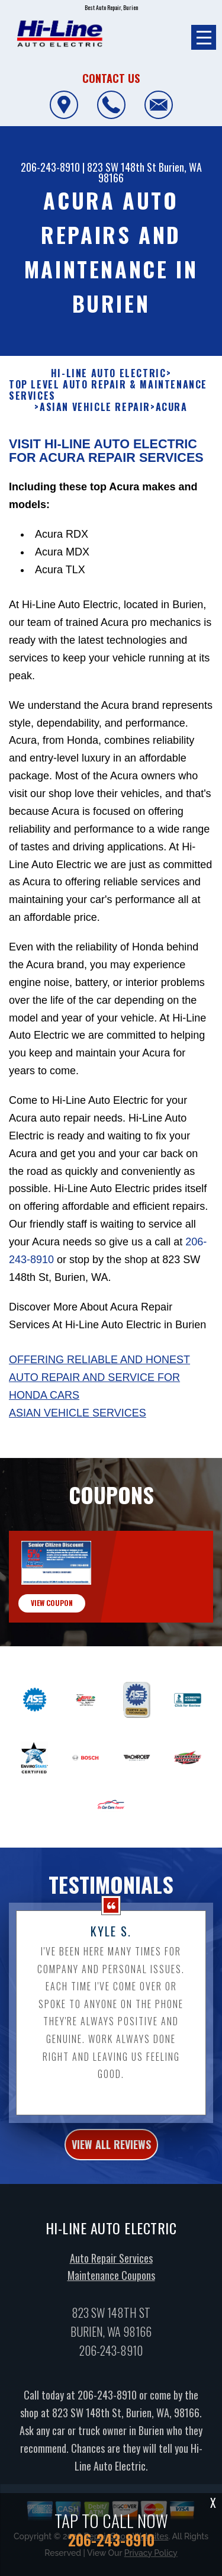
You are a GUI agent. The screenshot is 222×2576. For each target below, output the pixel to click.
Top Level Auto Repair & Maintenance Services (108, 447)
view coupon (52, 1661)
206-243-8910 (50, 167)
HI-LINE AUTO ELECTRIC (108, 430)
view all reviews (111, 2201)
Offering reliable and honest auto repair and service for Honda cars (99, 1435)
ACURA (172, 465)
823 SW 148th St (121, 167)
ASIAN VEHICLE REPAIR (95, 465)
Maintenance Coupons (111, 2333)
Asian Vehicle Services (77, 1470)
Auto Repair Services (111, 2315)
